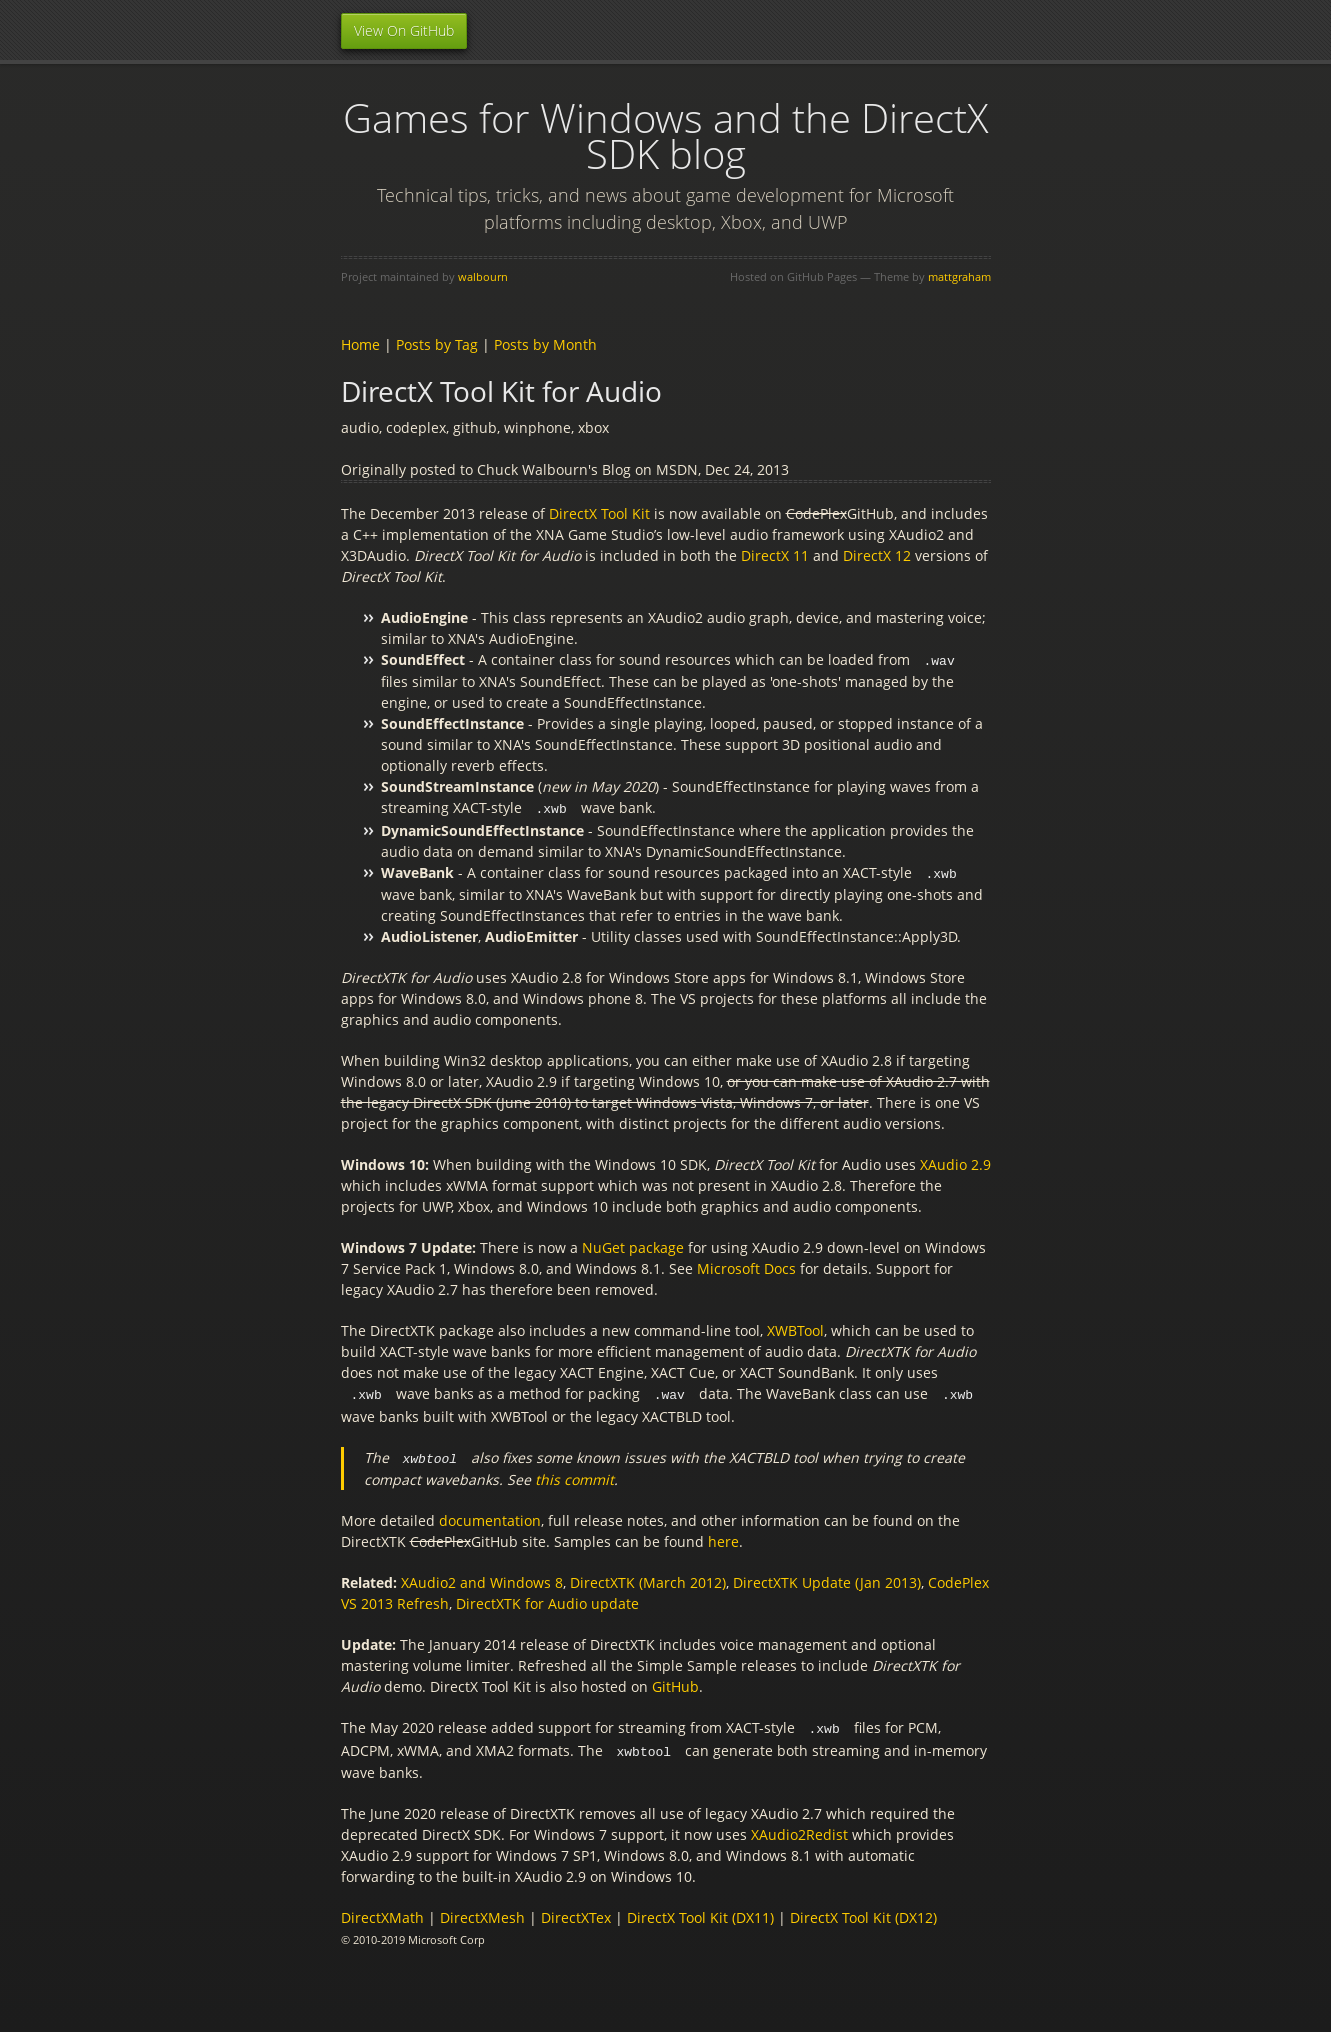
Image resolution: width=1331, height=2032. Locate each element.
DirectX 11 (775, 555)
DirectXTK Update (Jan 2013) (827, 1577)
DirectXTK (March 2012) (648, 1577)
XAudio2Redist (799, 1827)
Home (360, 344)
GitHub (675, 1681)
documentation (490, 1515)
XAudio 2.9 (955, 1161)
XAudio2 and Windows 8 (482, 1577)
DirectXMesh (482, 1910)
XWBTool (795, 1327)
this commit (574, 1474)
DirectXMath (382, 1910)
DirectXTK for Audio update (547, 1598)
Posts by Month (545, 344)
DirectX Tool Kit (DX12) (863, 1910)
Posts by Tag (437, 344)
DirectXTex (576, 1910)
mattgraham (959, 276)
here (723, 1536)
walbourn (483, 276)
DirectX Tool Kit (599, 513)
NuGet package (633, 1244)
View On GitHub (404, 30)
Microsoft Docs (746, 1265)
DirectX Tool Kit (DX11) (700, 1910)
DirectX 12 (877, 555)
